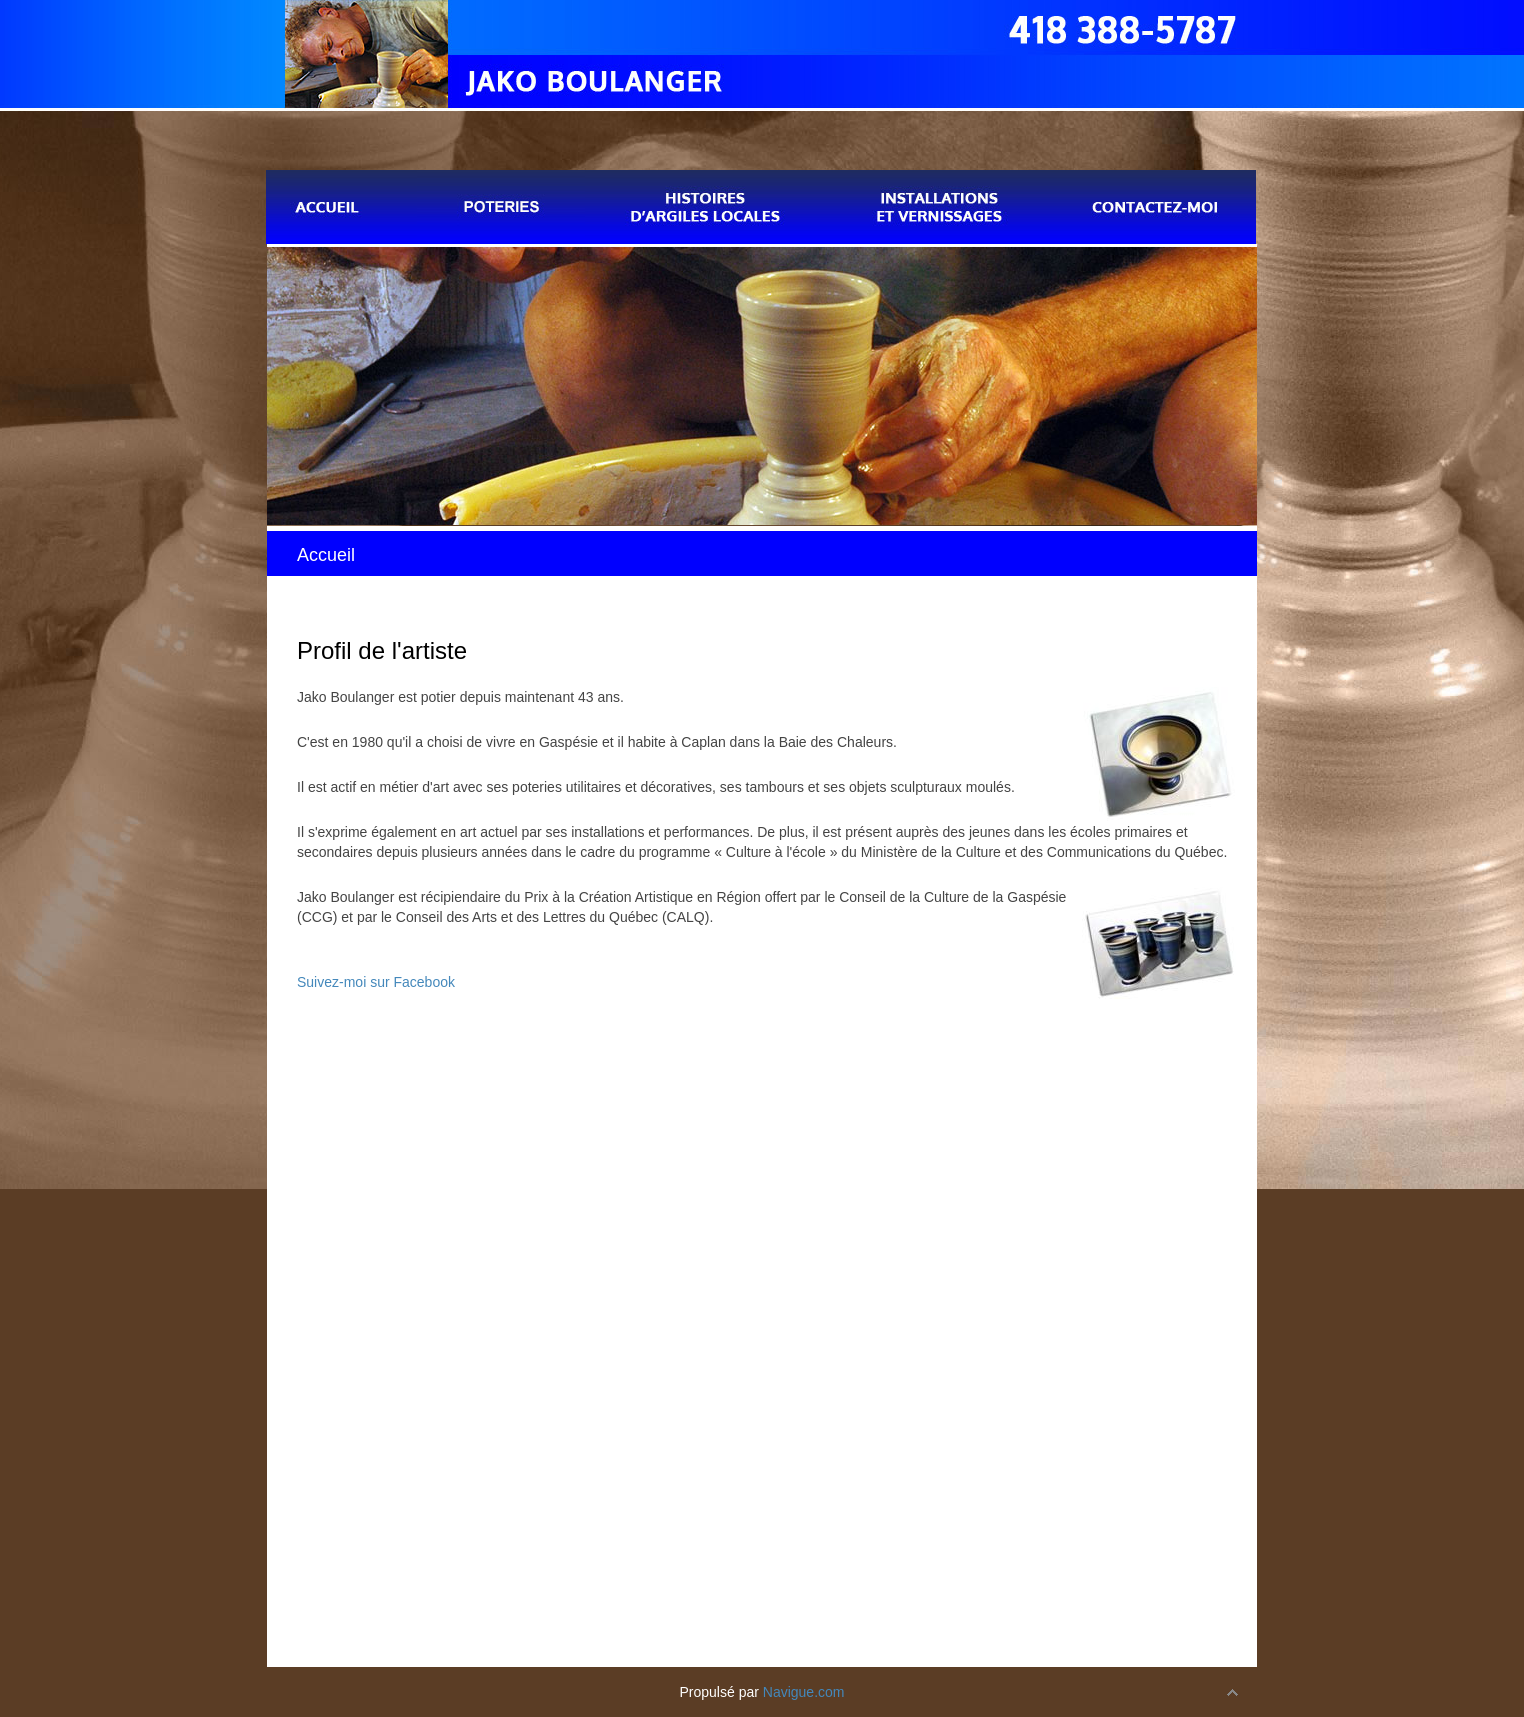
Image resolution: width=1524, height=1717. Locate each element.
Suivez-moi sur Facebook (376, 982)
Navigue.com (804, 1692)
